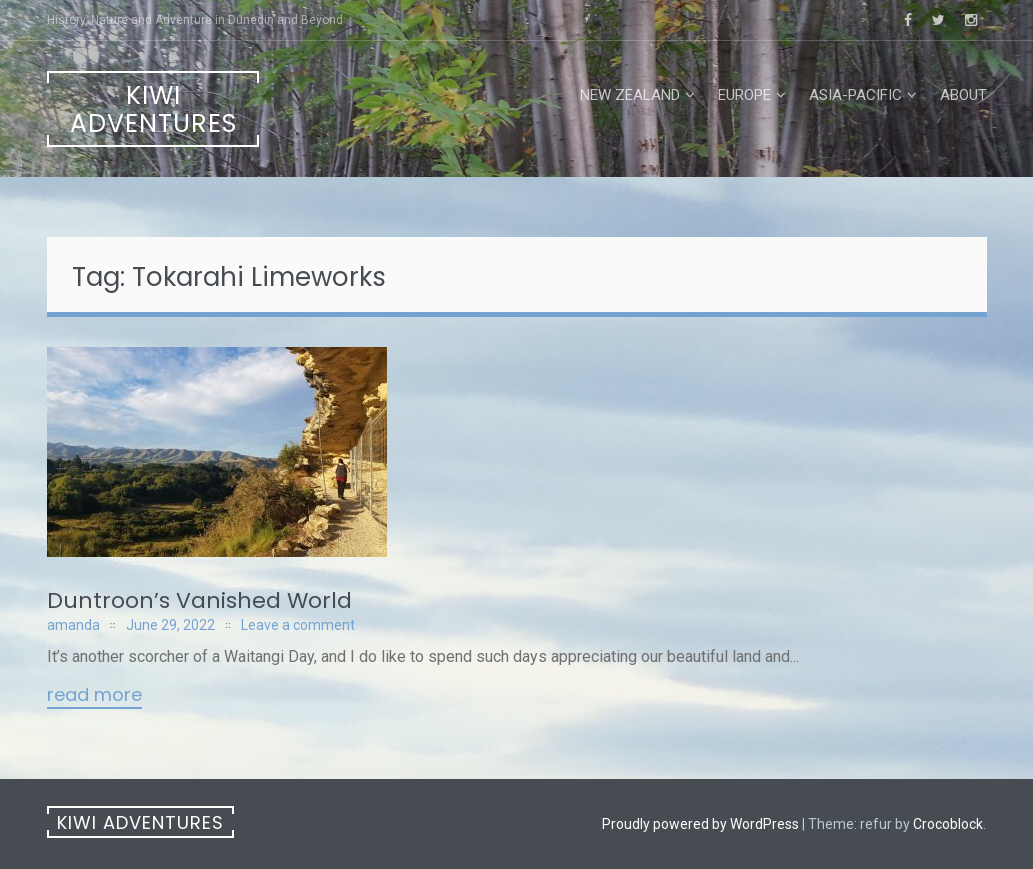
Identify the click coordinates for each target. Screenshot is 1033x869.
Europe (744, 95)
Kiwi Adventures (153, 109)
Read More (94, 696)
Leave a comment (298, 625)
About (963, 95)
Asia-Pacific (855, 95)
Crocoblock (948, 824)
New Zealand (630, 95)
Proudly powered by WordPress (700, 824)
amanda (73, 625)
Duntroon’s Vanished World (199, 600)
